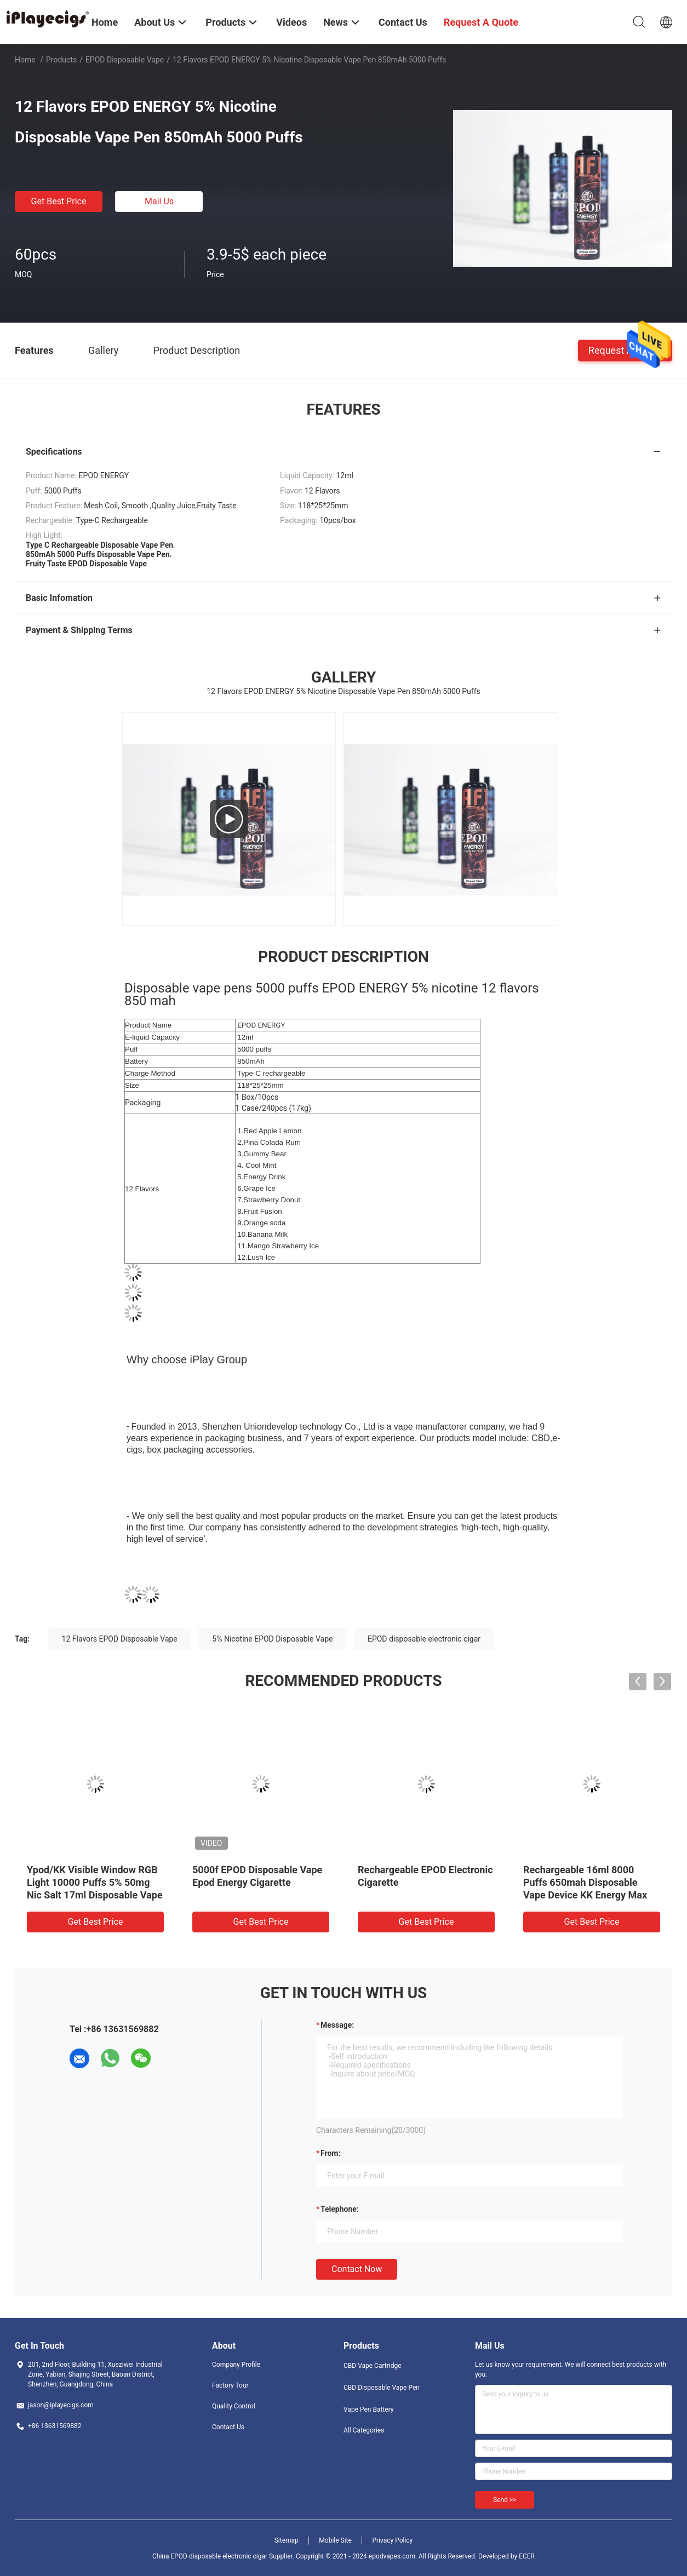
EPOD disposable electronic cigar (424, 1638)
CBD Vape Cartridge (373, 2366)
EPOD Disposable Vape (124, 59)
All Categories (364, 2430)
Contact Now (356, 2269)
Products (61, 59)
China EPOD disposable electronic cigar (209, 2556)
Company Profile (236, 2364)
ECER (527, 2556)
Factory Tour (230, 2385)
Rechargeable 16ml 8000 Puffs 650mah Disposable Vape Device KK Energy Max (585, 1882)
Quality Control (233, 2406)
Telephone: (339, 2209)
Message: (337, 2025)
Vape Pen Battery (369, 2409)
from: (330, 2153)
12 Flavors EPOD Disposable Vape (120, 1638)
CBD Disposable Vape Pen (382, 2387)
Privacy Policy (392, 2540)
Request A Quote (625, 349)
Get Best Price (59, 201)
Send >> (504, 2500)
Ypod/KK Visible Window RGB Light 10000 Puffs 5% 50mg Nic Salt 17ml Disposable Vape (95, 1882)
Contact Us (228, 2427)
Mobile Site (335, 2540)
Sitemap (286, 2540)
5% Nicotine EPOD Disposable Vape (272, 1638)
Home (25, 59)
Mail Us (159, 201)
